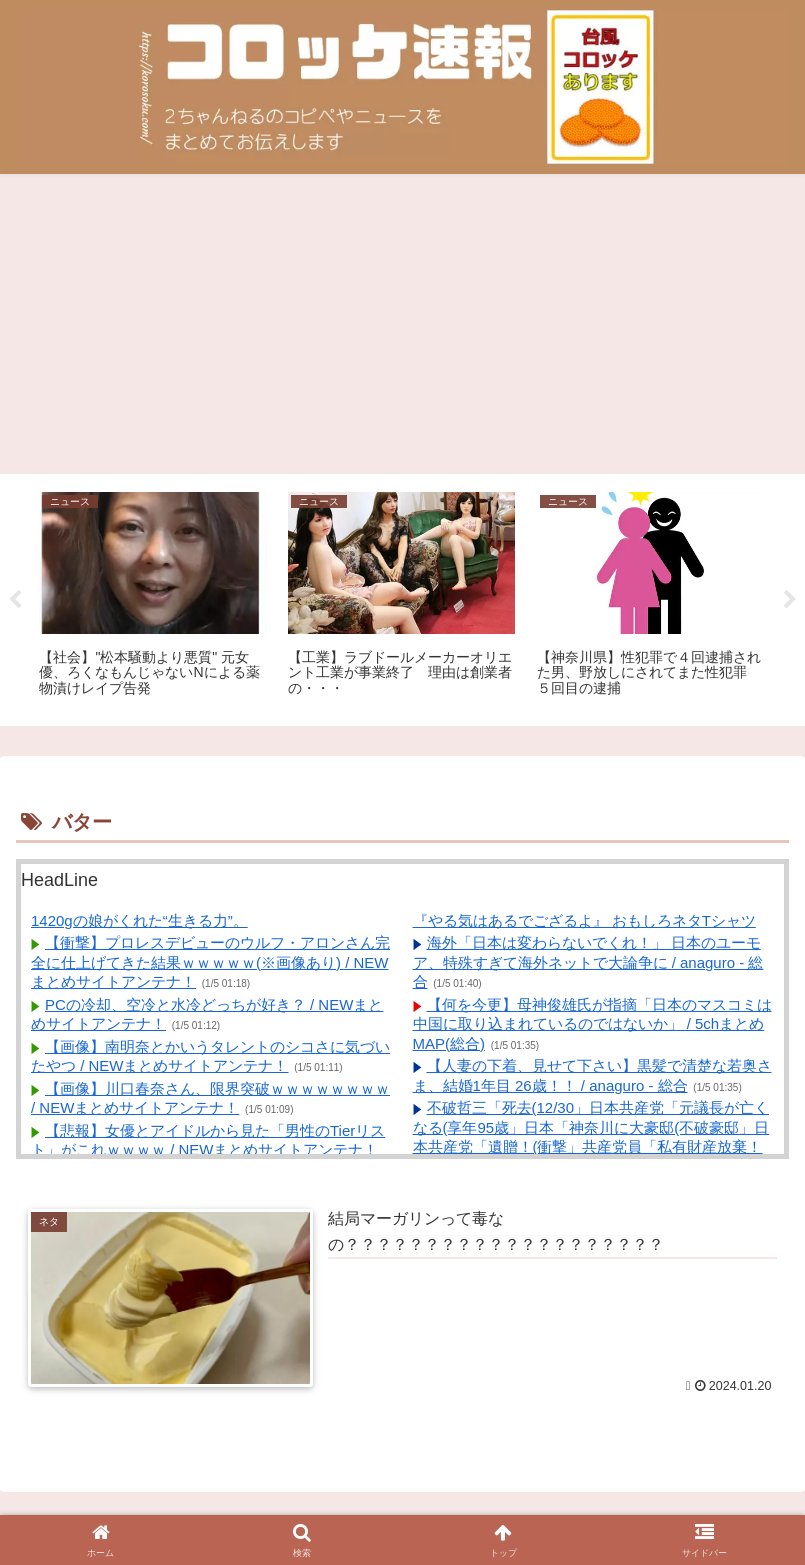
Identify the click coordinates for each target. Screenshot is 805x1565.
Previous (15, 600)
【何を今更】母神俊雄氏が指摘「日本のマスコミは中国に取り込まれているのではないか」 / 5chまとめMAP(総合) (592, 1024)
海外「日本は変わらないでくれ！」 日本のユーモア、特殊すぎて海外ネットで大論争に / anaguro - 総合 (588, 962)
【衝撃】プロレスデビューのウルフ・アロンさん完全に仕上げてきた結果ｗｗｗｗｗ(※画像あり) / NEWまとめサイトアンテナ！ (210, 962)
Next (790, 600)
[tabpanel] (152, 596)
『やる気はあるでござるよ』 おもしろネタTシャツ (584, 920)
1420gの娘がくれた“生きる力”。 (139, 920)
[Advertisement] (402, 324)
